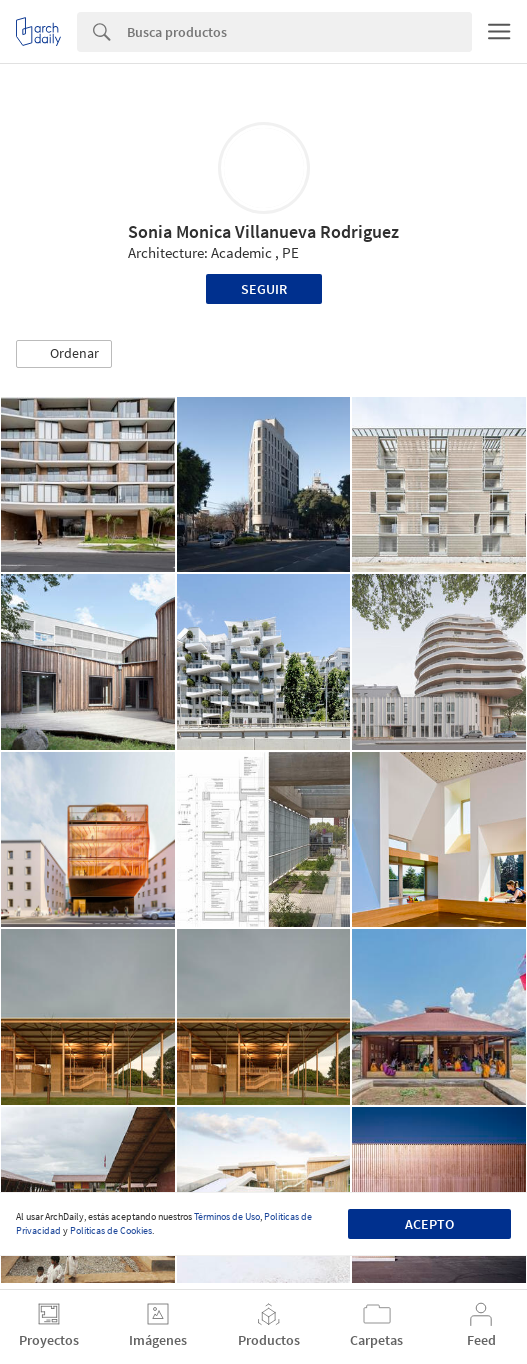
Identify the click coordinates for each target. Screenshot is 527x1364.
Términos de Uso (227, 1216)
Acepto (429, 1224)
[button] (64, 354)
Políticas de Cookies (111, 1230)
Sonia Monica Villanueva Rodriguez (263, 231)
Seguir (264, 289)
